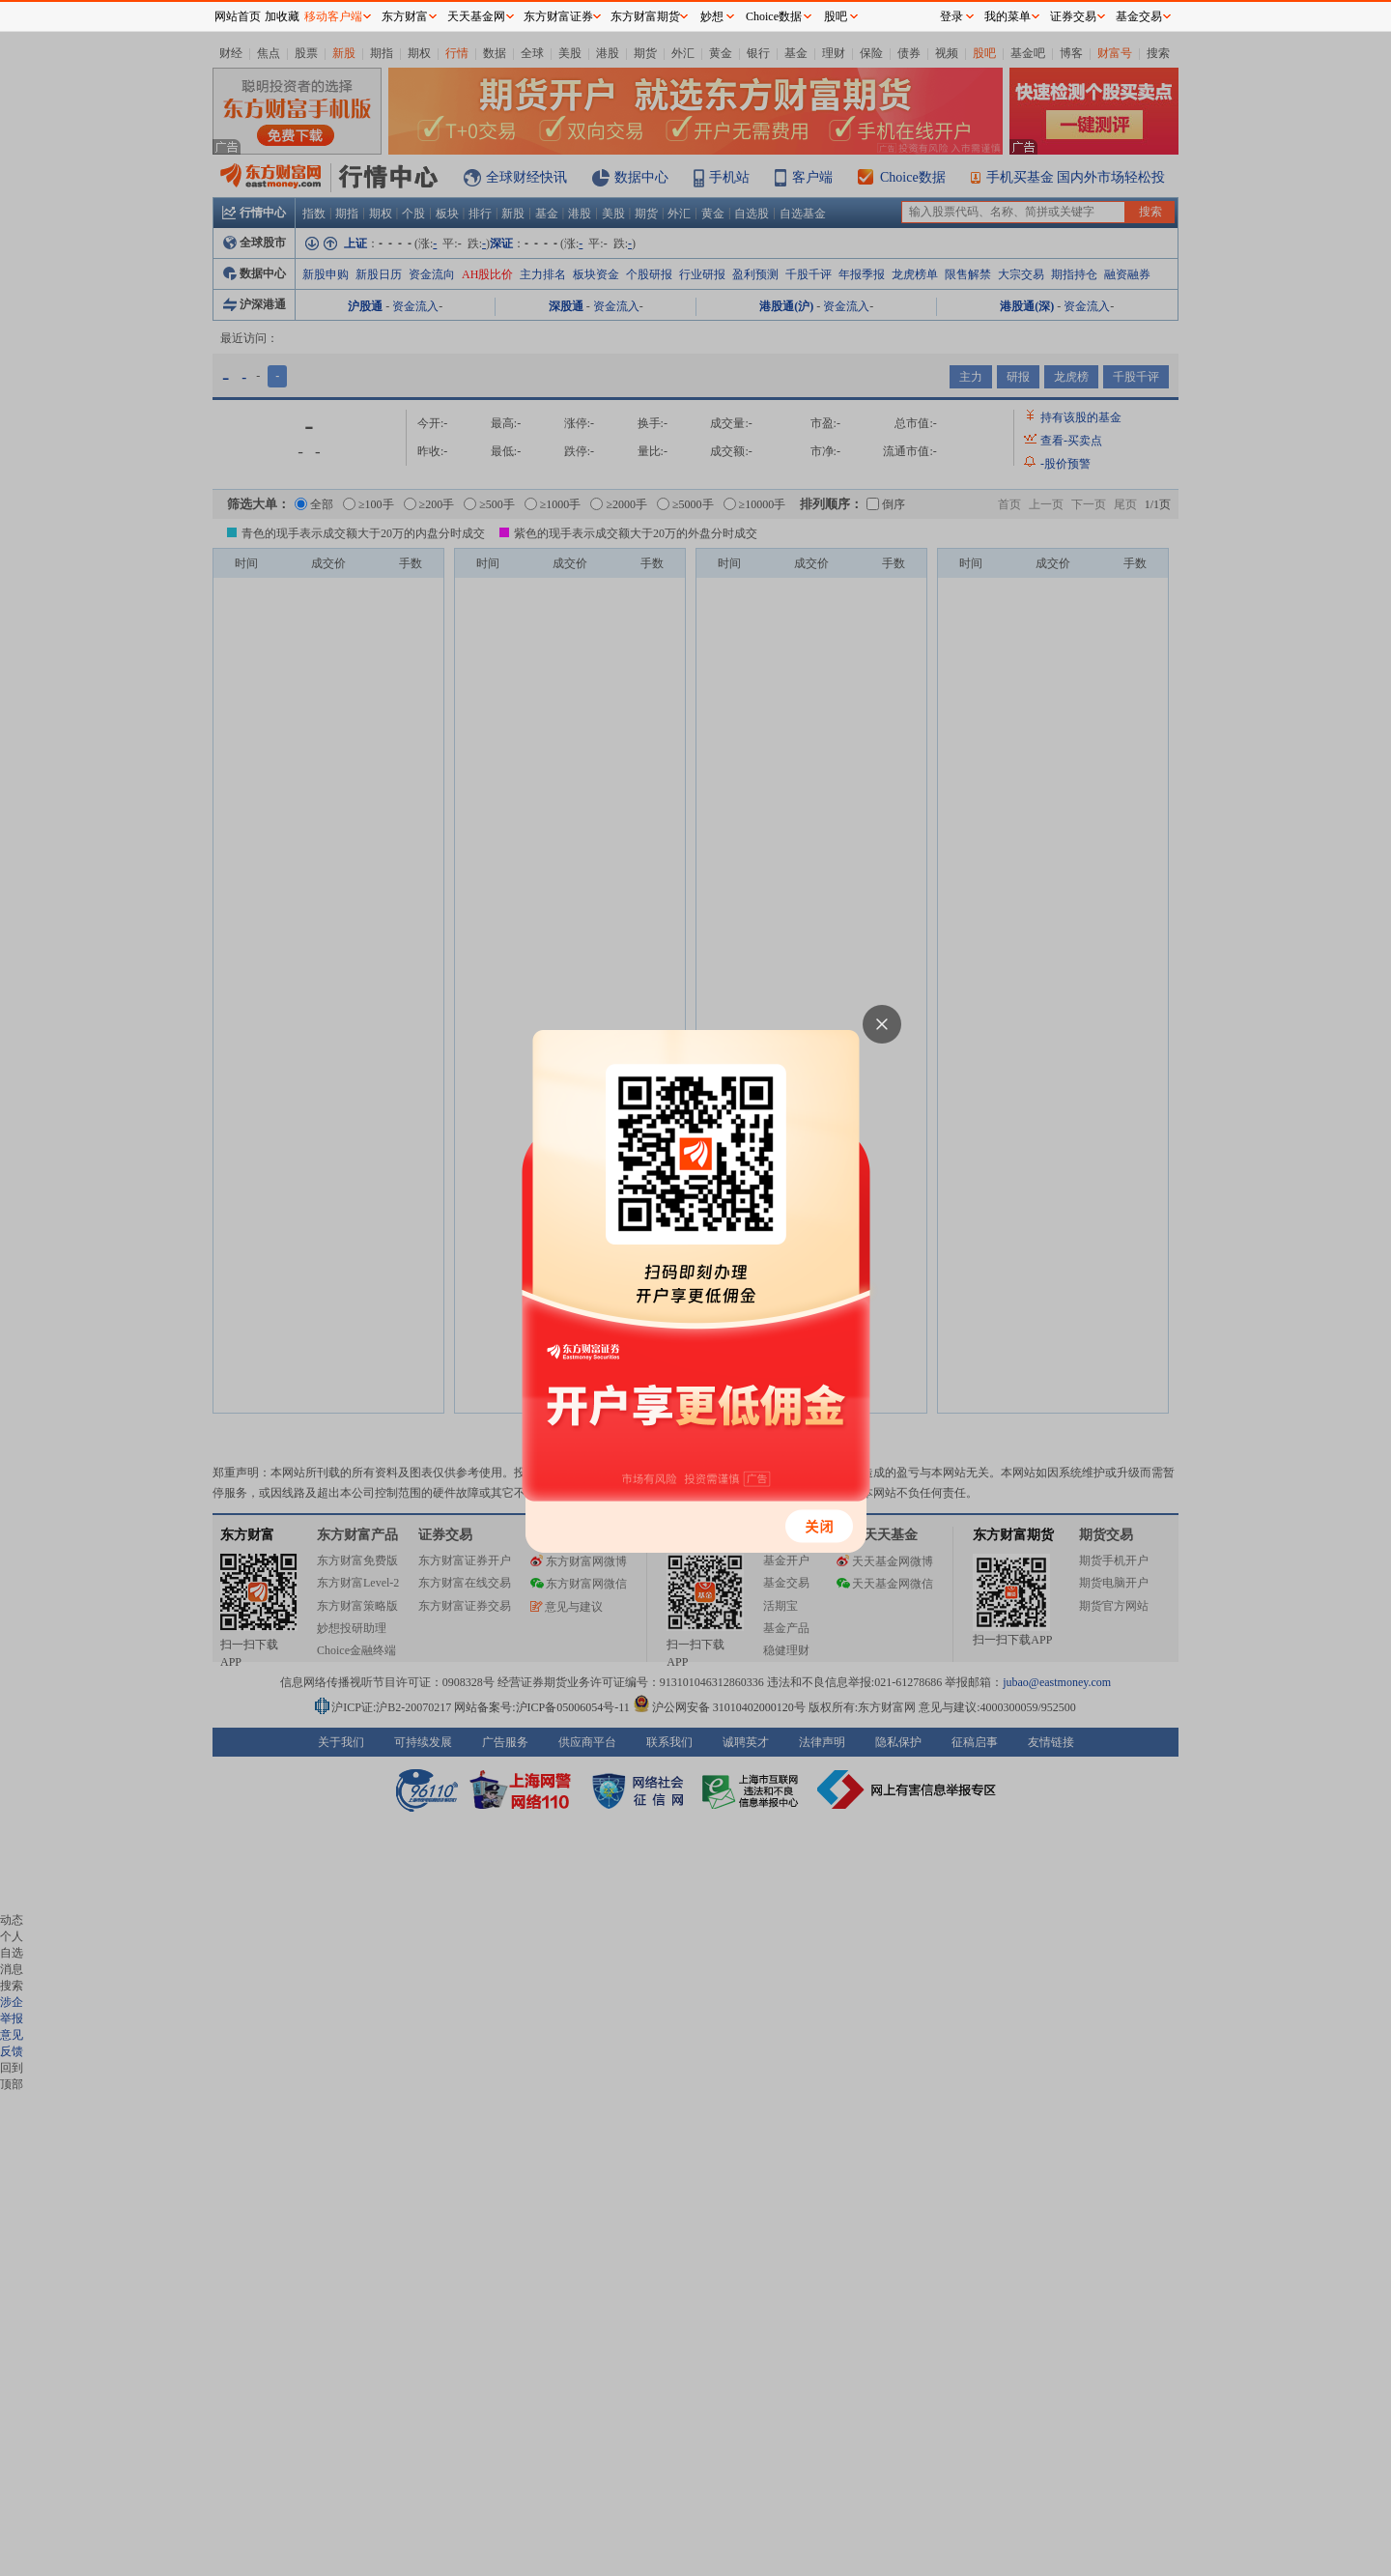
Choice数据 (774, 16)
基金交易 (1139, 16)
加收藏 (282, 16)
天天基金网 (476, 16)
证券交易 (1073, 16)
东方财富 (405, 16)
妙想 (712, 16)
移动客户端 (333, 16)
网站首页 (237, 16)
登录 (951, 16)
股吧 (835, 16)
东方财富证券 (558, 16)
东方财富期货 (645, 16)
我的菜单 (1007, 16)
